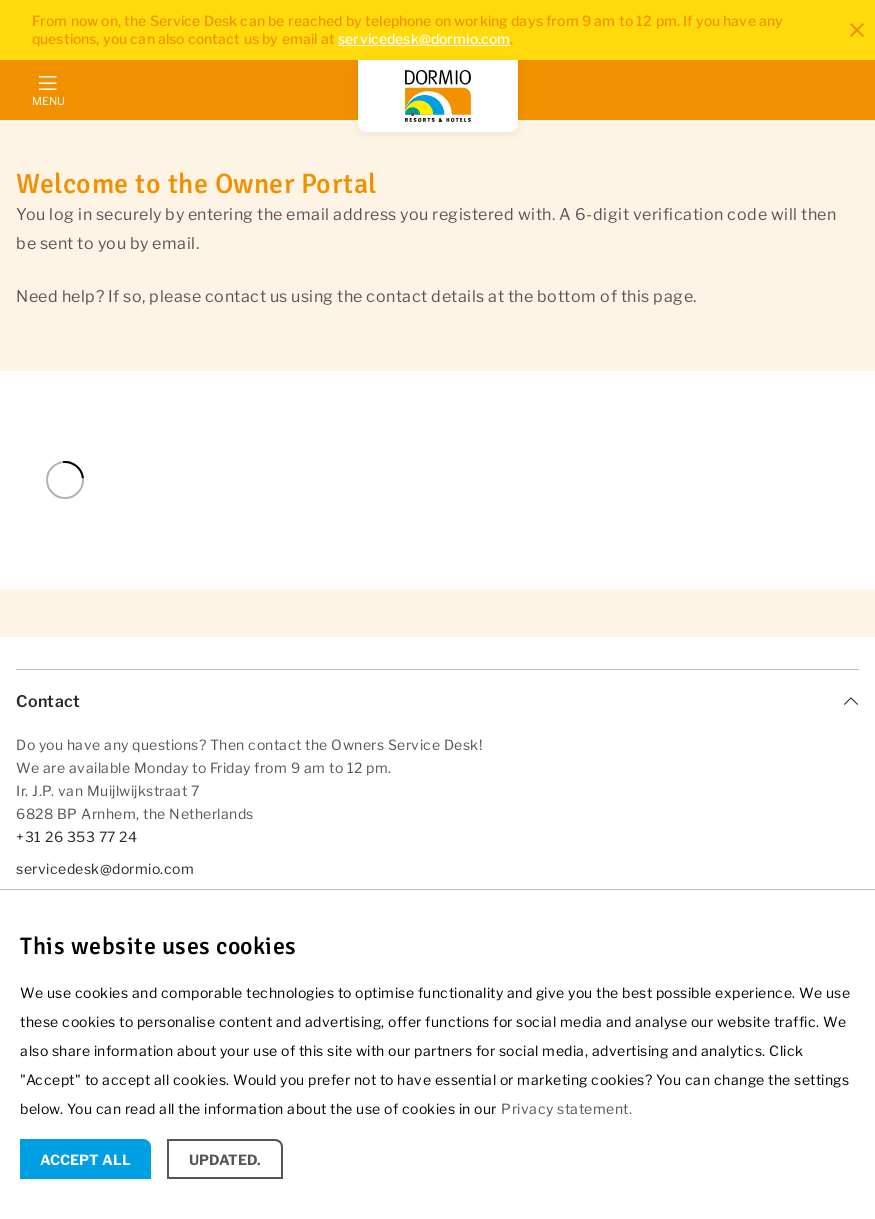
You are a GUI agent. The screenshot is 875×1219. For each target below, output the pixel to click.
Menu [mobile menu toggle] (48, 101)
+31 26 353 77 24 (76, 836)
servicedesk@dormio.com (424, 38)
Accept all (85, 1159)
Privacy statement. (566, 1108)
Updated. (225, 1159)
